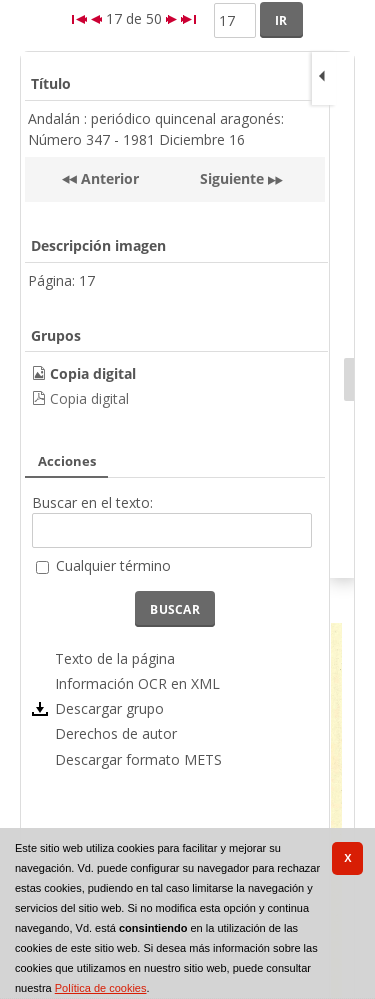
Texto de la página (115, 658)
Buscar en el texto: (92, 502)
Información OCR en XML (137, 683)
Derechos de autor (116, 733)
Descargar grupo (109, 708)
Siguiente (232, 178)
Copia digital (89, 398)
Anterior (108, 178)
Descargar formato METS (138, 759)
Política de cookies (101, 988)
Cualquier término (113, 565)
